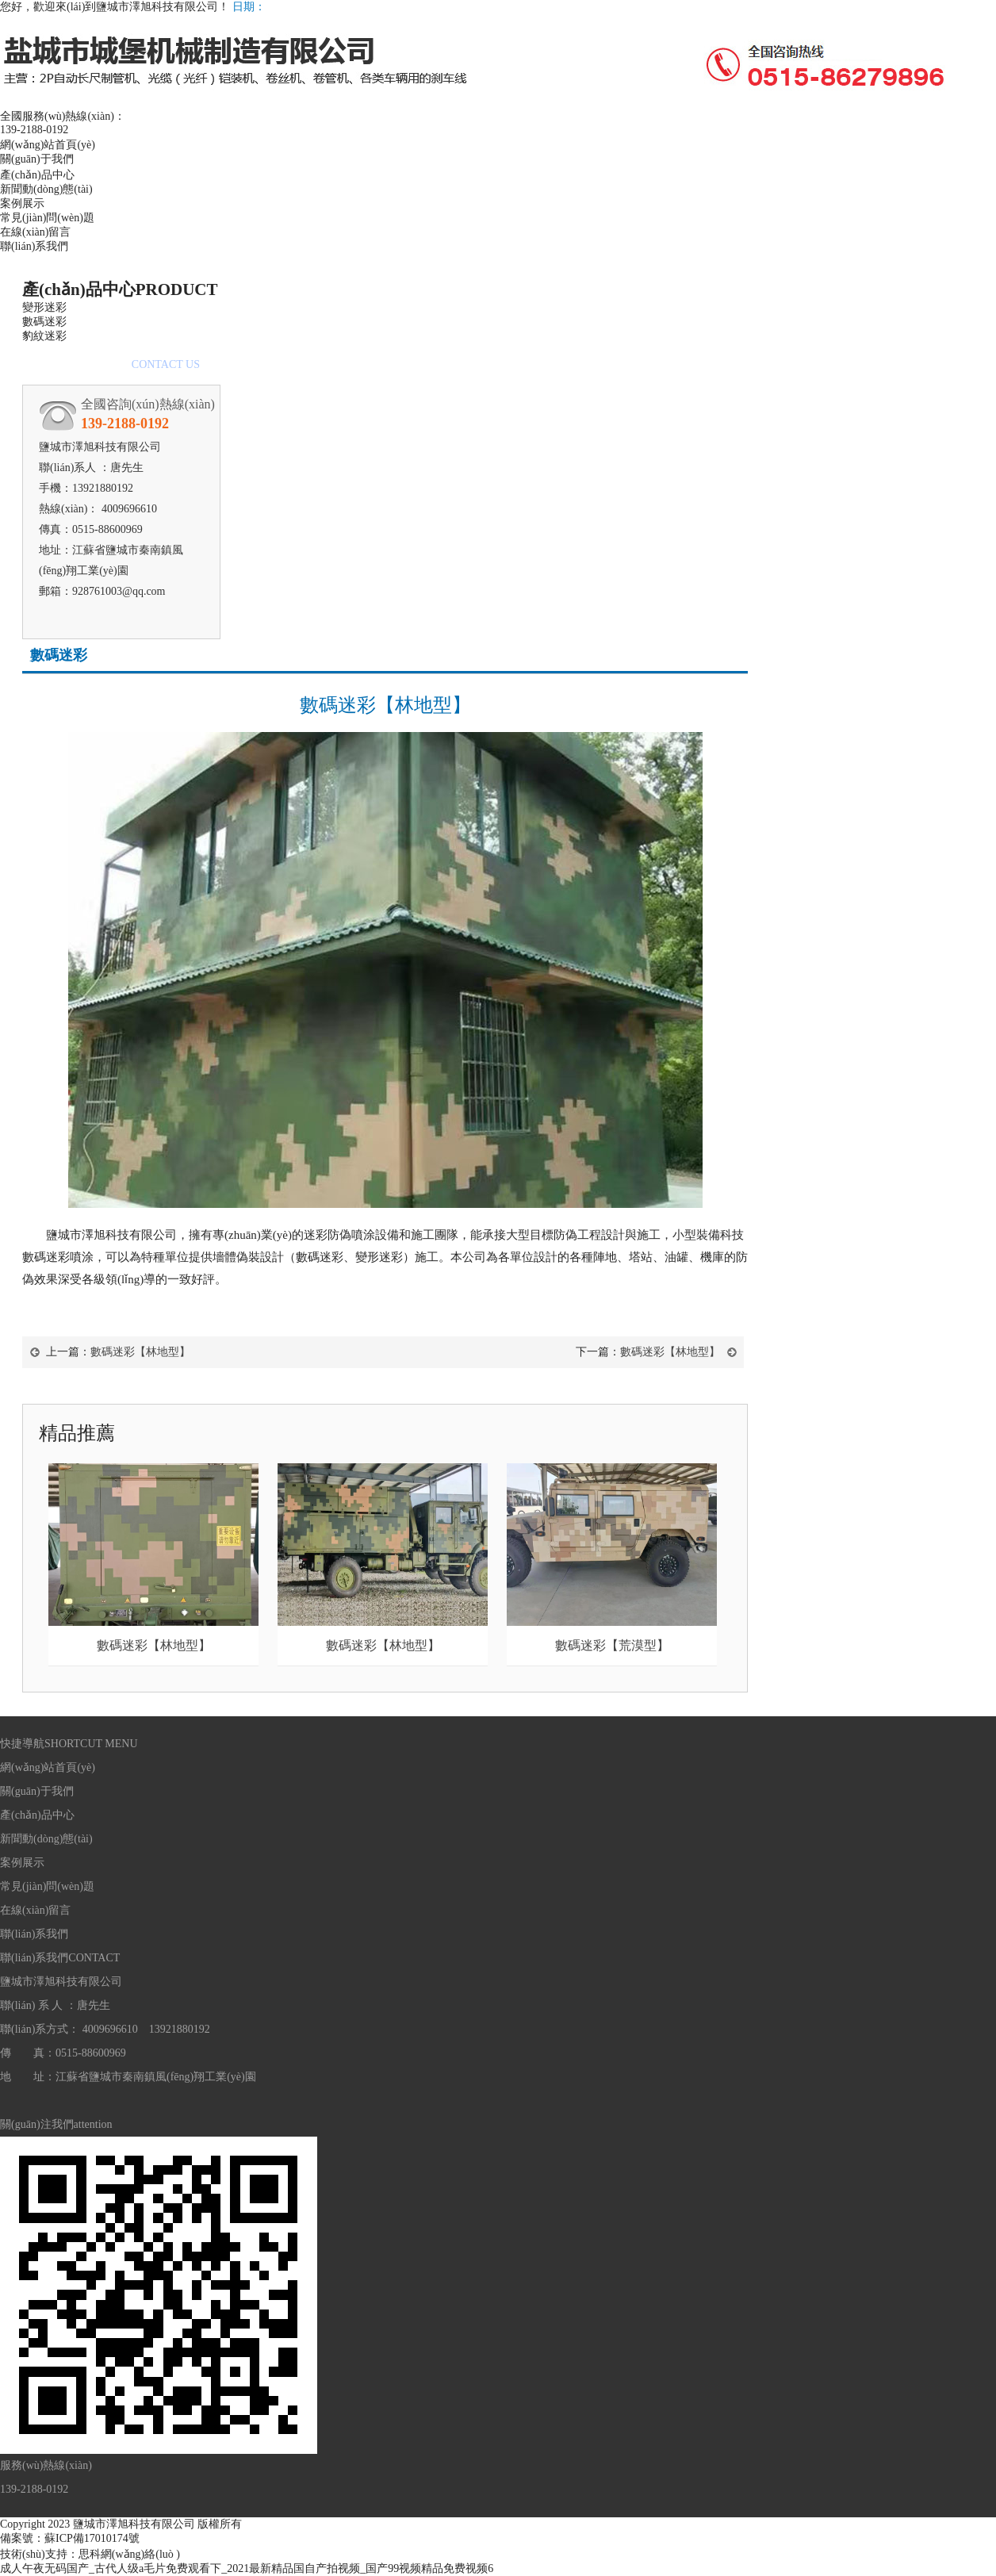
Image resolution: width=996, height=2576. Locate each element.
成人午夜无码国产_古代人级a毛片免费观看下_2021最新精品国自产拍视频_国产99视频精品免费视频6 (246, 2568)
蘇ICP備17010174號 (92, 2538)
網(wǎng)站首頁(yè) (47, 145)
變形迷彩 (44, 307)
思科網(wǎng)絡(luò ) (129, 2554)
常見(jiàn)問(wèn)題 (47, 218)
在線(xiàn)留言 (35, 232)
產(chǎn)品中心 (37, 175)
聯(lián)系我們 (34, 246)
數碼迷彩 (44, 322)
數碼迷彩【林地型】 (140, 1352)
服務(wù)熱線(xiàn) (46, 2465)
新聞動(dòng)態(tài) (46, 189)
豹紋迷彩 (44, 336)
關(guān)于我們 (37, 159)
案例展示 (22, 203)
